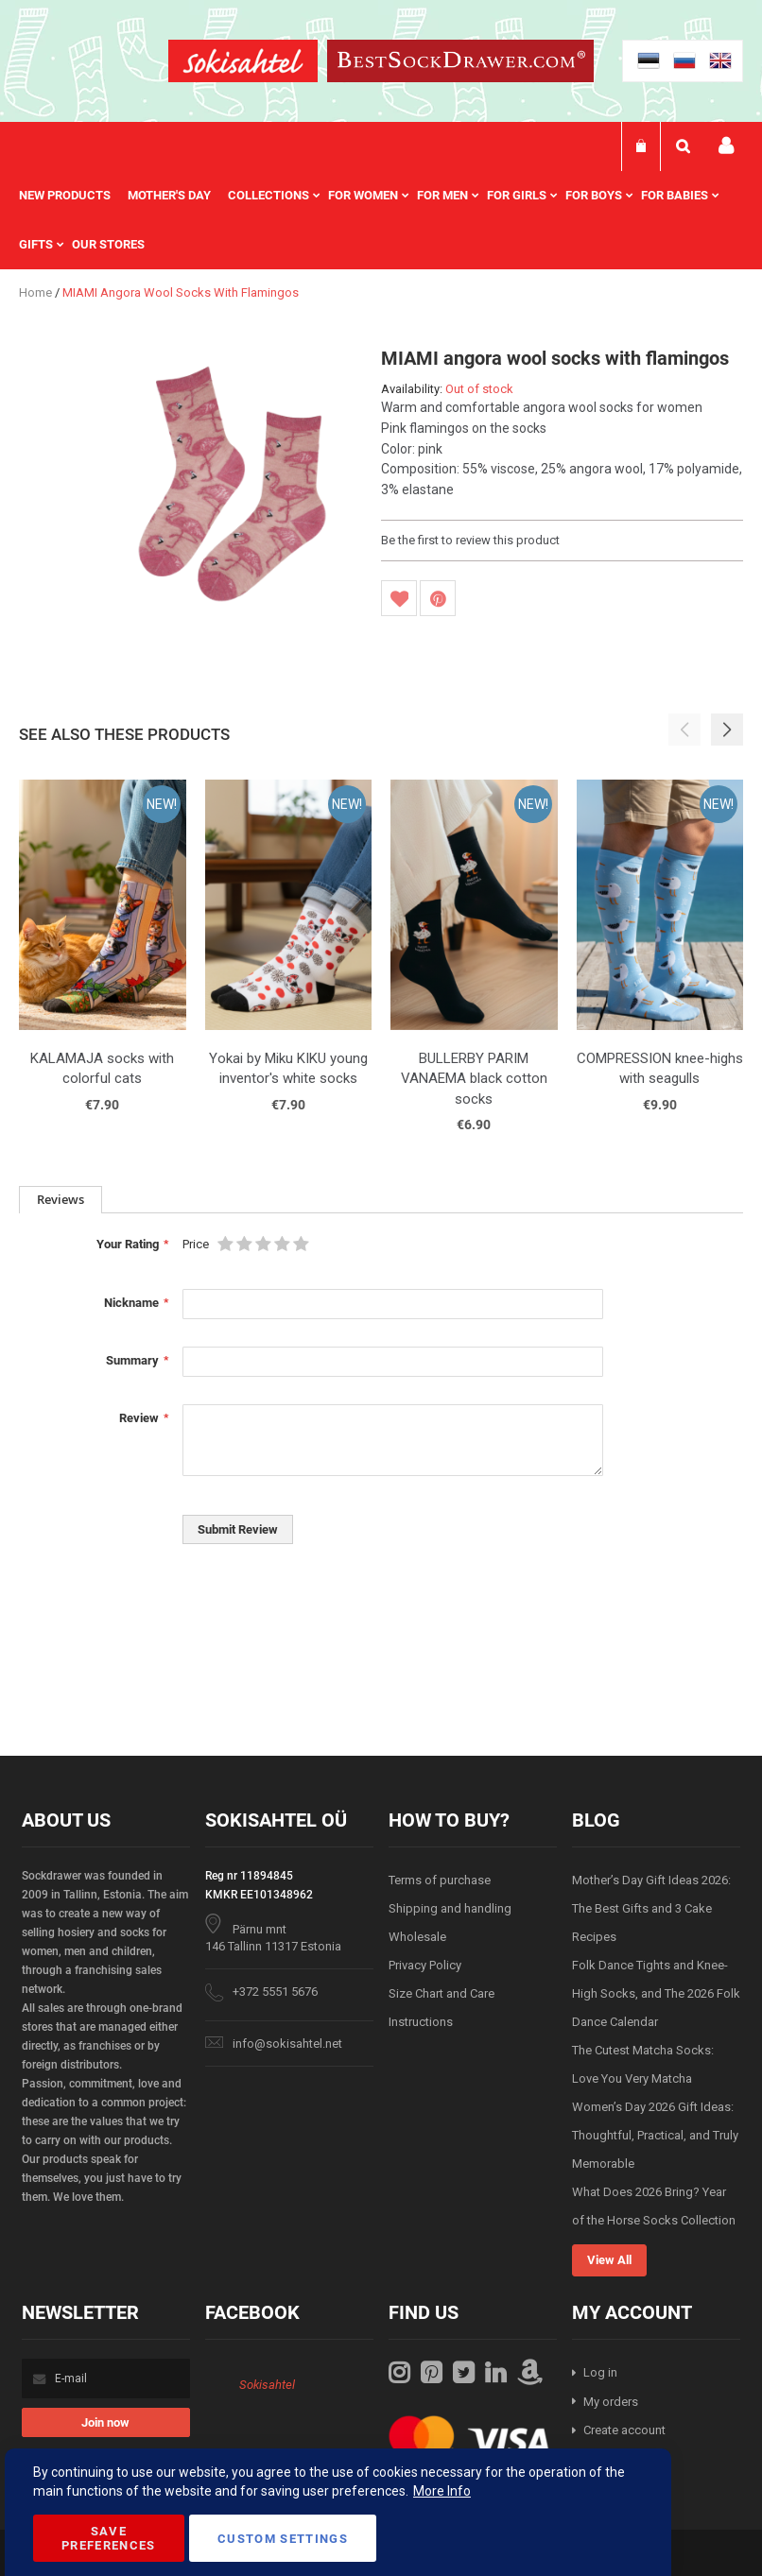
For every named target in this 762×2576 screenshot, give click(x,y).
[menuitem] (73, 195)
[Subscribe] (106, 2422)
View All (609, 2260)
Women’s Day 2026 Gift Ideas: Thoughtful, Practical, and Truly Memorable (655, 2135)
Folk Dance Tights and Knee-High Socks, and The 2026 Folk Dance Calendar (656, 1993)
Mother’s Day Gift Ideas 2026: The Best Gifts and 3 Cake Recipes (651, 1908)
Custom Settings (282, 2539)
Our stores (108, 244)
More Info (442, 2491)
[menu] (381, 220)
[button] (727, 729)
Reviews (60, 1199)
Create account (624, 2430)
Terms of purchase (440, 1880)
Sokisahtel (267, 2385)
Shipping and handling (450, 1908)
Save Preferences (108, 2538)
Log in (600, 2372)
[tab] (60, 1199)
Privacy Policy (425, 1965)
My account (726, 146)
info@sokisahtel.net (287, 2043)
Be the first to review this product (470, 540)
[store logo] (243, 64)
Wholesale (417, 1937)
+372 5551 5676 (275, 1991)
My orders (610, 2402)
